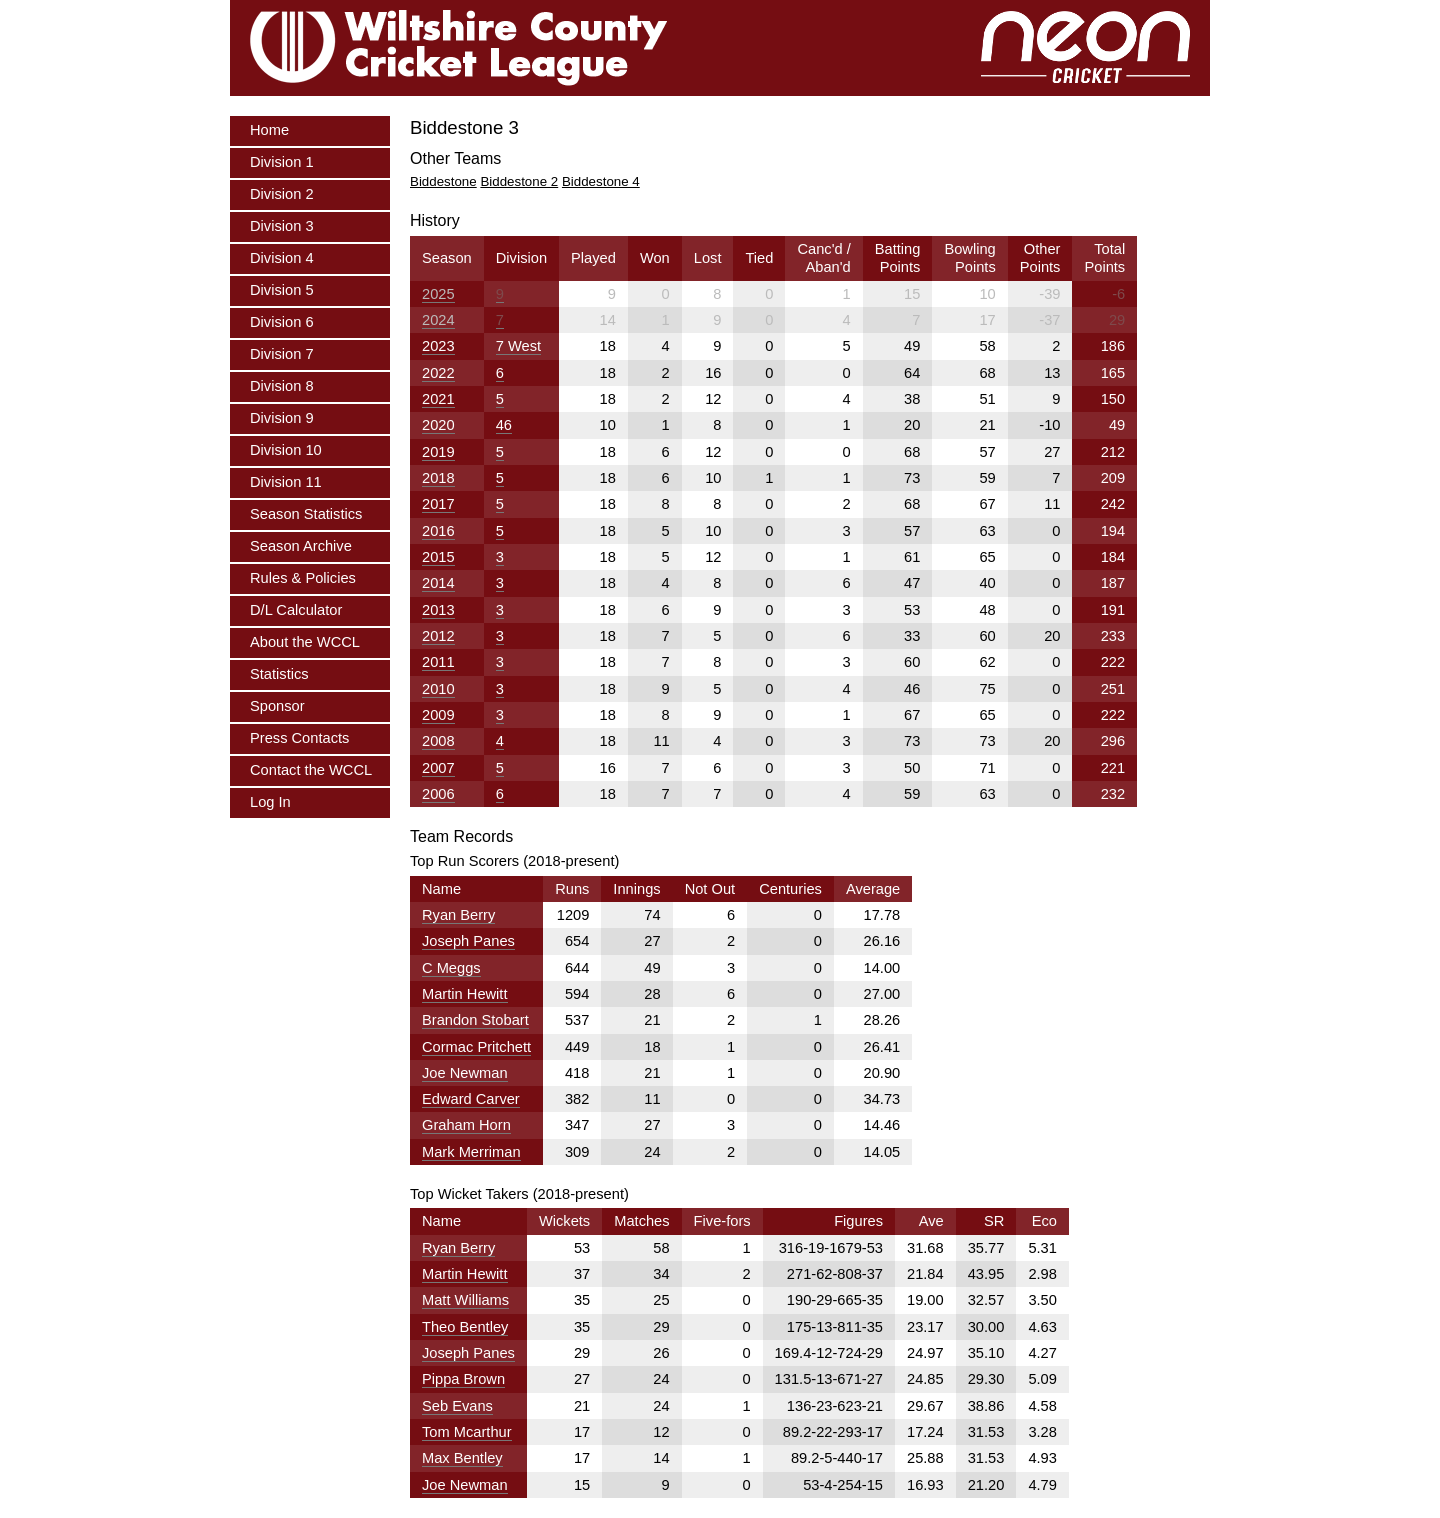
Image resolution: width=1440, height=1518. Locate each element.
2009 (438, 715)
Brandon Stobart (475, 1020)
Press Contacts (299, 738)
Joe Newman (465, 1073)
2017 (438, 504)
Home (269, 130)
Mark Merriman (471, 1152)
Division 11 (286, 482)
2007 (438, 768)
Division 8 (282, 386)
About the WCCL (305, 642)
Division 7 (282, 354)
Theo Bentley (465, 1327)
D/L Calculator (296, 610)
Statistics (279, 674)
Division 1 (282, 162)
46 (504, 425)
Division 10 (286, 450)
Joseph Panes (468, 941)
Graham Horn (466, 1125)
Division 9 (282, 418)
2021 (438, 399)
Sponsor (277, 706)
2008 (438, 741)
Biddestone (443, 181)
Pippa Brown (463, 1379)
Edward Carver (471, 1099)
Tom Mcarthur (467, 1432)
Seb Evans (457, 1406)
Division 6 (282, 322)
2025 (438, 294)
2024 (438, 320)
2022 (438, 373)
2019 (438, 452)
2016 (438, 531)
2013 (438, 610)
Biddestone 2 (519, 181)
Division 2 (282, 194)
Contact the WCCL (311, 770)
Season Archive (301, 546)
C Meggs (451, 968)
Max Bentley (462, 1458)
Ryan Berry (458, 915)
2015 (438, 557)
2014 (438, 583)
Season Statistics (306, 514)
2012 (438, 636)
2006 (438, 794)
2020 (438, 425)
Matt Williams (465, 1300)
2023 (438, 346)
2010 (438, 689)
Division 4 (282, 258)
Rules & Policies (303, 578)
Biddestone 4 (601, 181)
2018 (438, 478)
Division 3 (282, 226)
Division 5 (282, 290)
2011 (438, 662)
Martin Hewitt (465, 994)
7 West (518, 346)
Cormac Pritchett (476, 1047)
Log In (270, 802)
